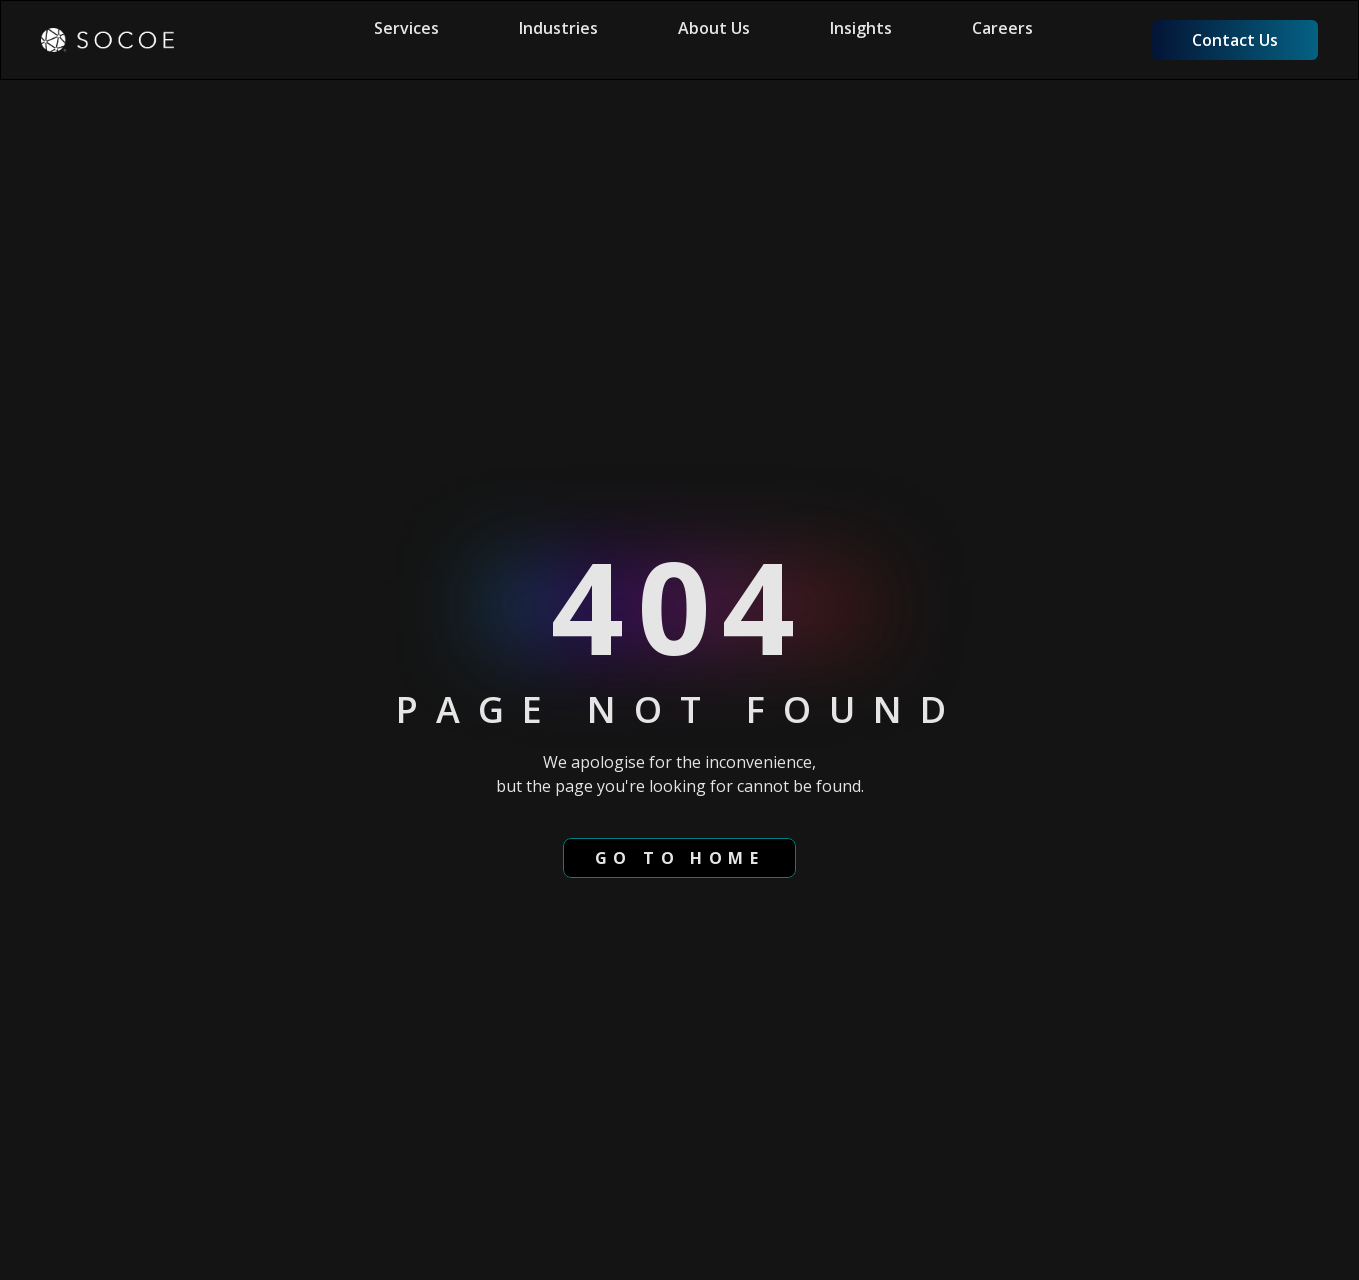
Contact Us (1235, 40)
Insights (861, 28)
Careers (1002, 28)
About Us (714, 28)
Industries (558, 28)
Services (406, 28)
